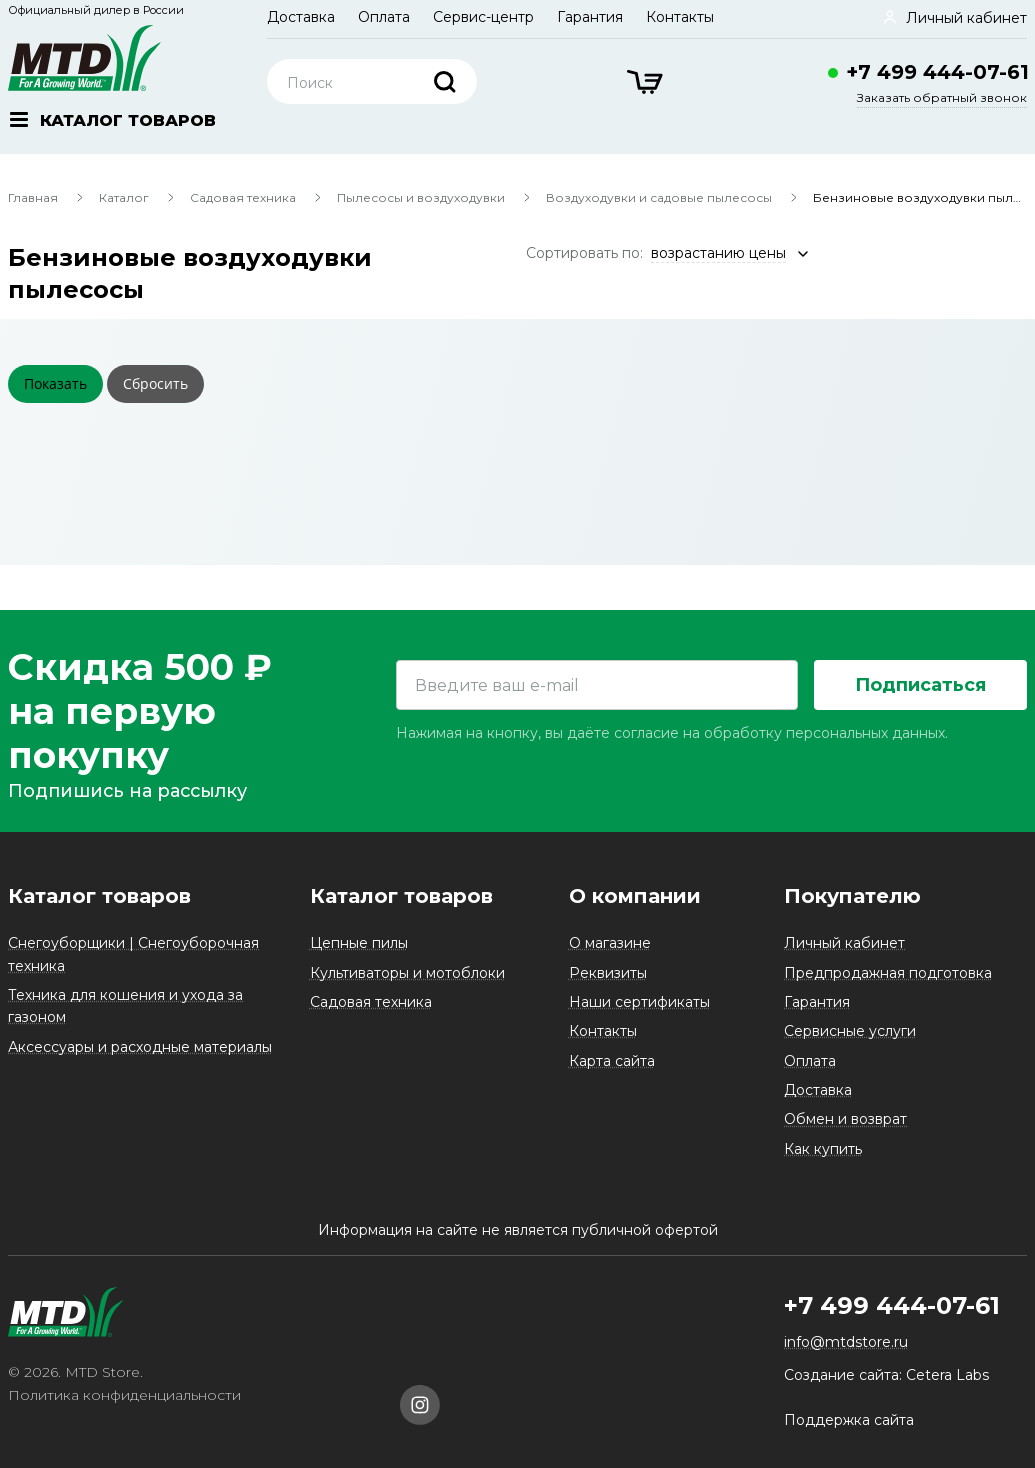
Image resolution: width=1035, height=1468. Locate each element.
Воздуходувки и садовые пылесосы (659, 197)
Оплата (384, 17)
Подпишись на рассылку (127, 791)
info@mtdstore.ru (846, 1342)
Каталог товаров (99, 896)
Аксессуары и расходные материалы (140, 1047)
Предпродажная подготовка (888, 973)
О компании (635, 896)
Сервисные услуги (850, 1031)
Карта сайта (612, 1061)
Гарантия (590, 17)
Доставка (301, 17)
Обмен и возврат (845, 1119)
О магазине (610, 943)
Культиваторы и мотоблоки (407, 973)
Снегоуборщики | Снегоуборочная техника (133, 954)
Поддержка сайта (849, 1420)
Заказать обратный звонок (942, 97)
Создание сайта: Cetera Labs (886, 1375)
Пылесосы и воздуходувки (421, 197)
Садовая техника (243, 197)
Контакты (680, 17)
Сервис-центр (483, 17)
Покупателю (852, 896)
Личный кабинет (844, 943)
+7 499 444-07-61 (937, 72)
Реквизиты (608, 973)
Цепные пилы (359, 943)
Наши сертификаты (639, 1002)
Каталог (124, 197)
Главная (33, 197)
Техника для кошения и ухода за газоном (125, 1006)
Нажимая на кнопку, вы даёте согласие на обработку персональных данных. (672, 733)
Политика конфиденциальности (124, 1395)
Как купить (823, 1149)
